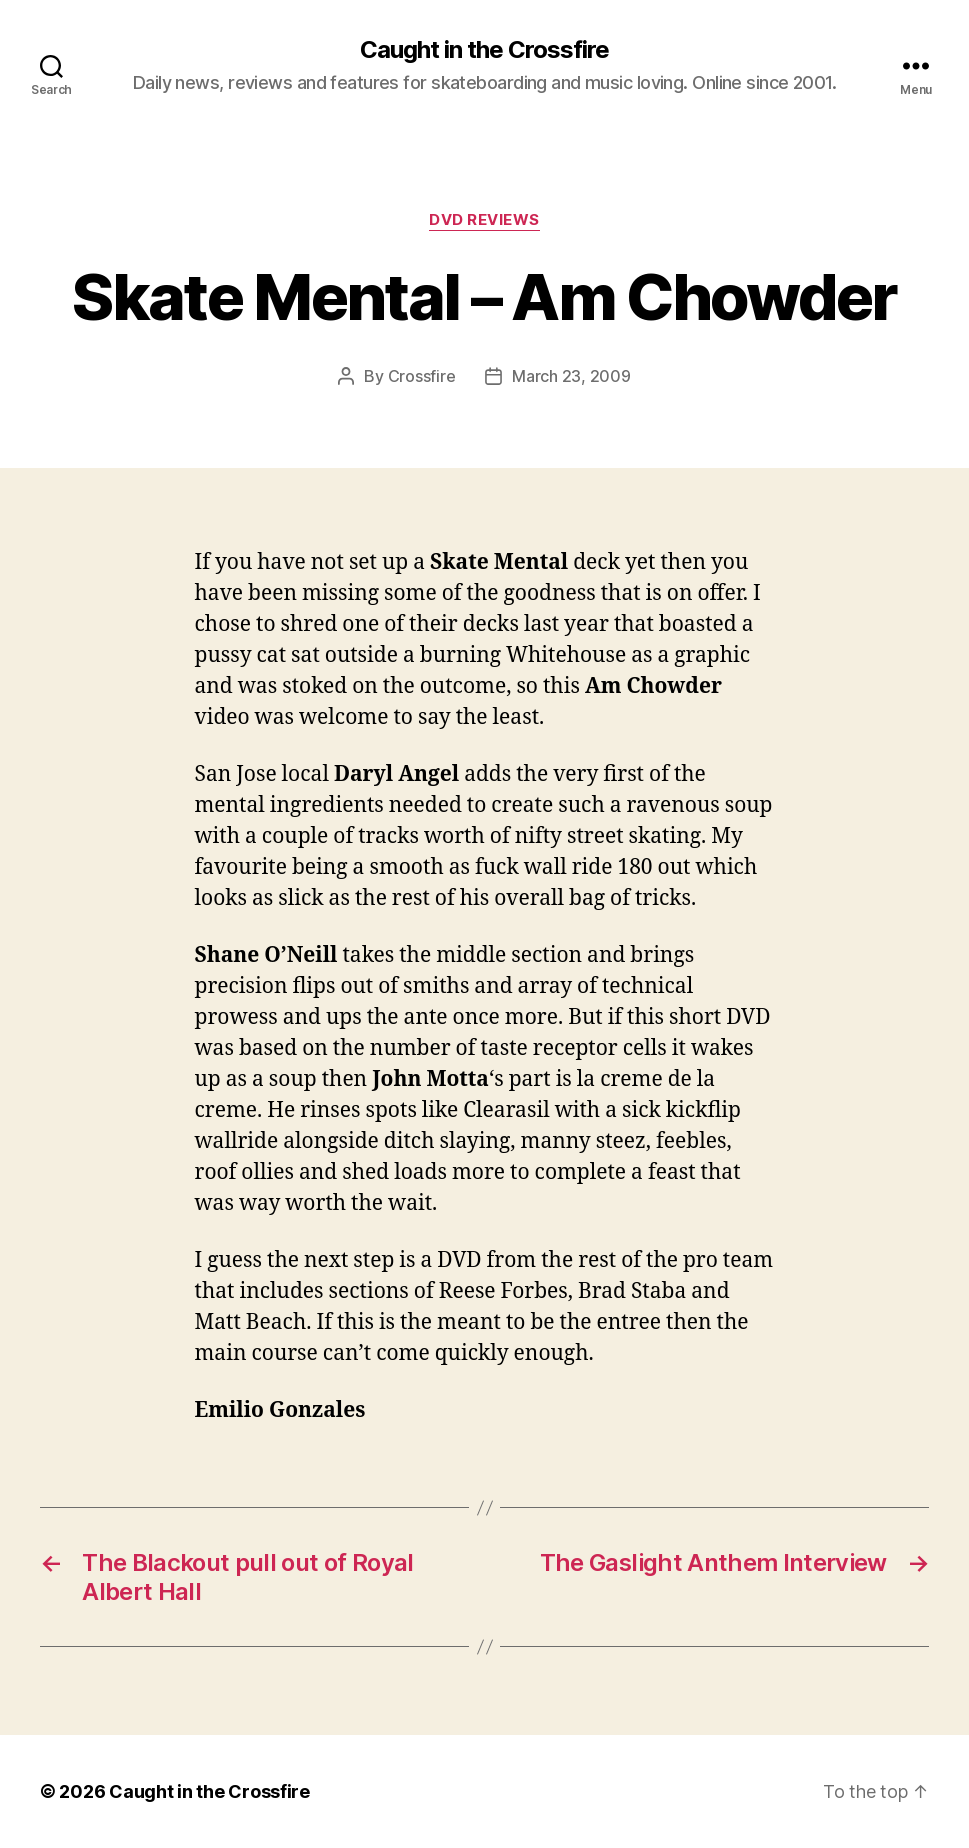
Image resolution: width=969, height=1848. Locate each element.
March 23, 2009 (571, 376)
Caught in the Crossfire (484, 50)
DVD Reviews (484, 220)
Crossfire (422, 376)
